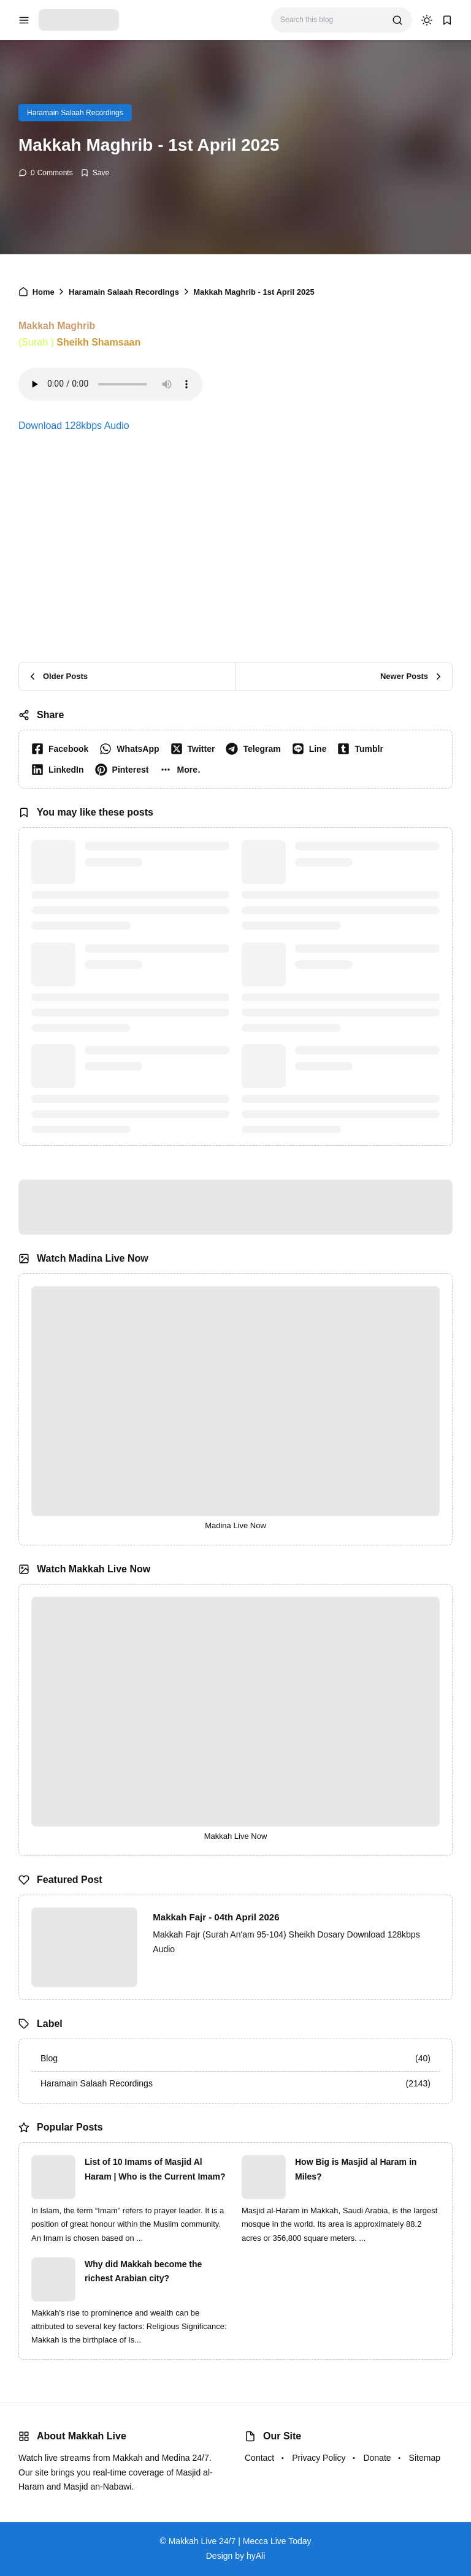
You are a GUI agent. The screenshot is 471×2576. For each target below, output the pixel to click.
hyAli (256, 2556)
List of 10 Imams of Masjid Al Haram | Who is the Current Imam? (155, 2169)
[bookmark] (447, 20)
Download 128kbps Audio (73, 425)
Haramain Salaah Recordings (75, 112)
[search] (397, 20)
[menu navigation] (23, 20)
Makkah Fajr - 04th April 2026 (216, 1917)
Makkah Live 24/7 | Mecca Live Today (240, 2541)
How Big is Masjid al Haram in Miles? (355, 2169)
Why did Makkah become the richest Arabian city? (143, 2271)
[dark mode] (426, 20)
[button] (182, 769)
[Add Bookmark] (94, 173)
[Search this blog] (331, 20)
